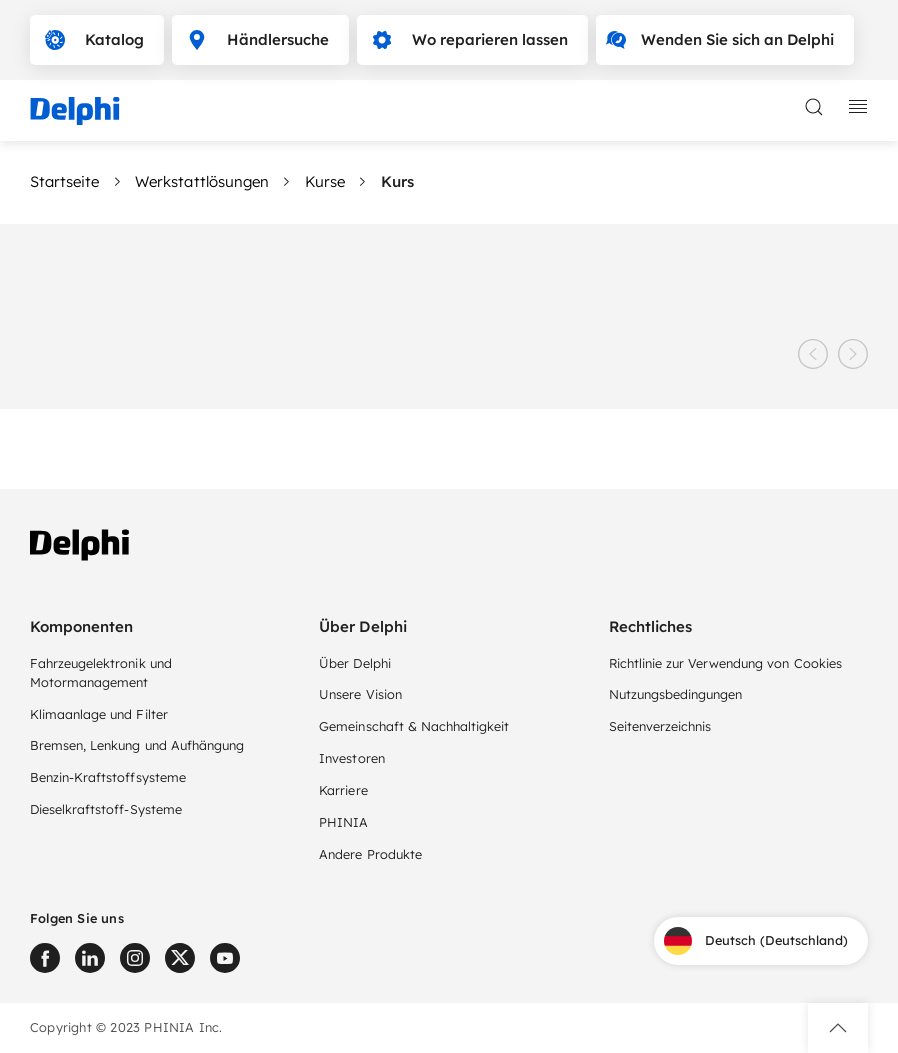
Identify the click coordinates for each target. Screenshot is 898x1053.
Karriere (343, 790)
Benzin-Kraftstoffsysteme (108, 777)
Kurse (325, 181)
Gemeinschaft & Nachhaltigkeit (414, 726)
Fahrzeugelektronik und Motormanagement (101, 672)
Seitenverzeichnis (660, 726)
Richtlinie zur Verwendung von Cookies (725, 663)
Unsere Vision (360, 694)
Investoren (351, 758)
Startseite (64, 181)
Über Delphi (354, 663)
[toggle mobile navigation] (858, 107)
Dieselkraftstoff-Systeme (106, 809)
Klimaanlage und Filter (99, 714)
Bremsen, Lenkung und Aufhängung (137, 745)
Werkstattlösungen (202, 181)
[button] (838, 1028)
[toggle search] (814, 107)
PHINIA (343, 822)
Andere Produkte (370, 854)
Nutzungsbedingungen (676, 694)
